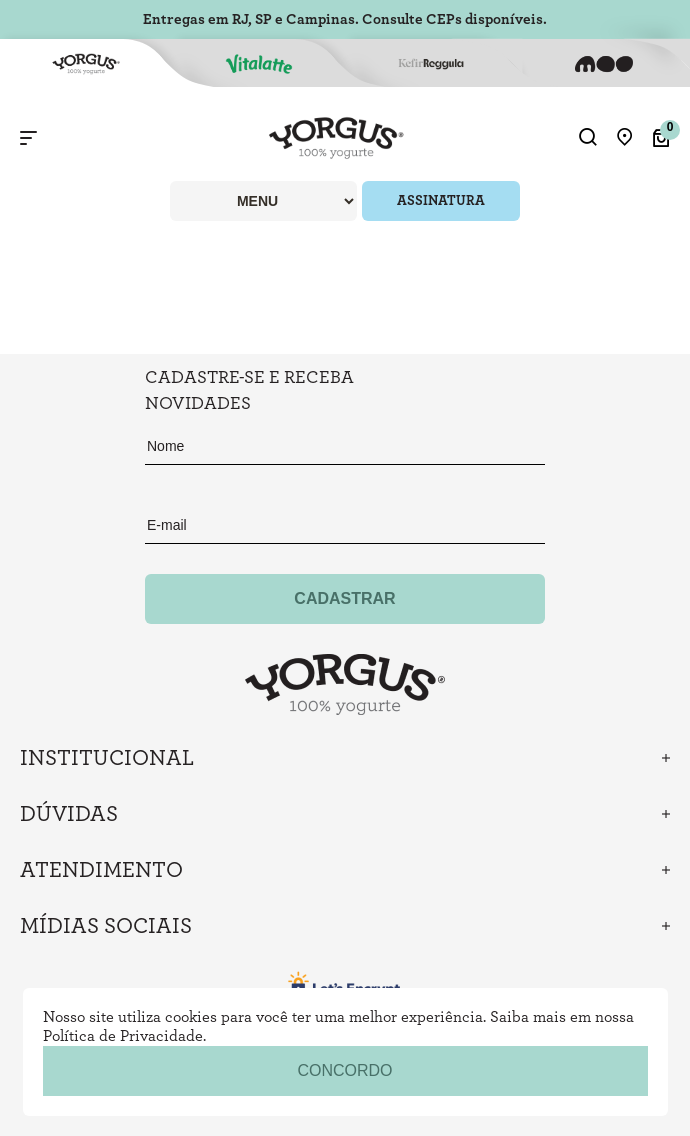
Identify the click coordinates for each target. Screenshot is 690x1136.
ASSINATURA (441, 201)
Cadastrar (344, 598)
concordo (344, 1070)
